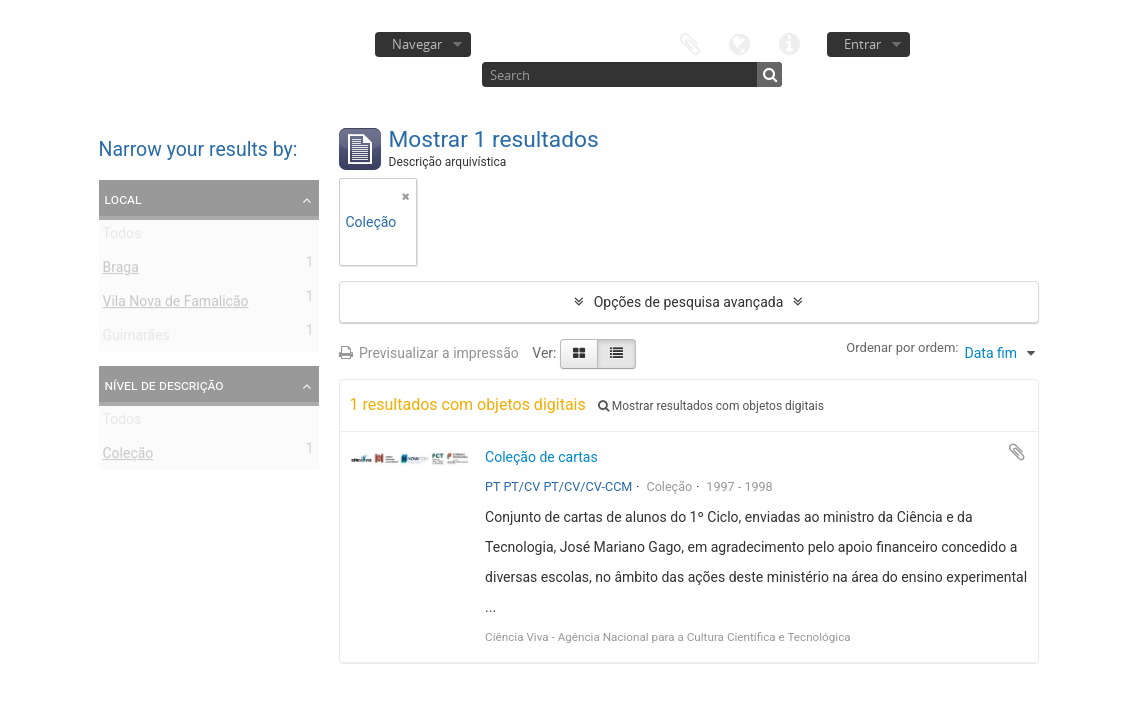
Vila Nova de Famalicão (176, 305)
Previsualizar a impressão (429, 353)
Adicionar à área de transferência (1017, 452)
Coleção (128, 457)
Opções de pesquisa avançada (689, 302)
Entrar (862, 44)
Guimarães (136, 339)
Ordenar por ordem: (902, 347)
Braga (121, 271)
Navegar (417, 44)
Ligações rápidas (790, 42)
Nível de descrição (164, 385)
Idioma (740, 42)
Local (123, 199)
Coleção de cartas (541, 457)
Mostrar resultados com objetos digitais (711, 406)
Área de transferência (690, 42)
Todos (122, 237)
